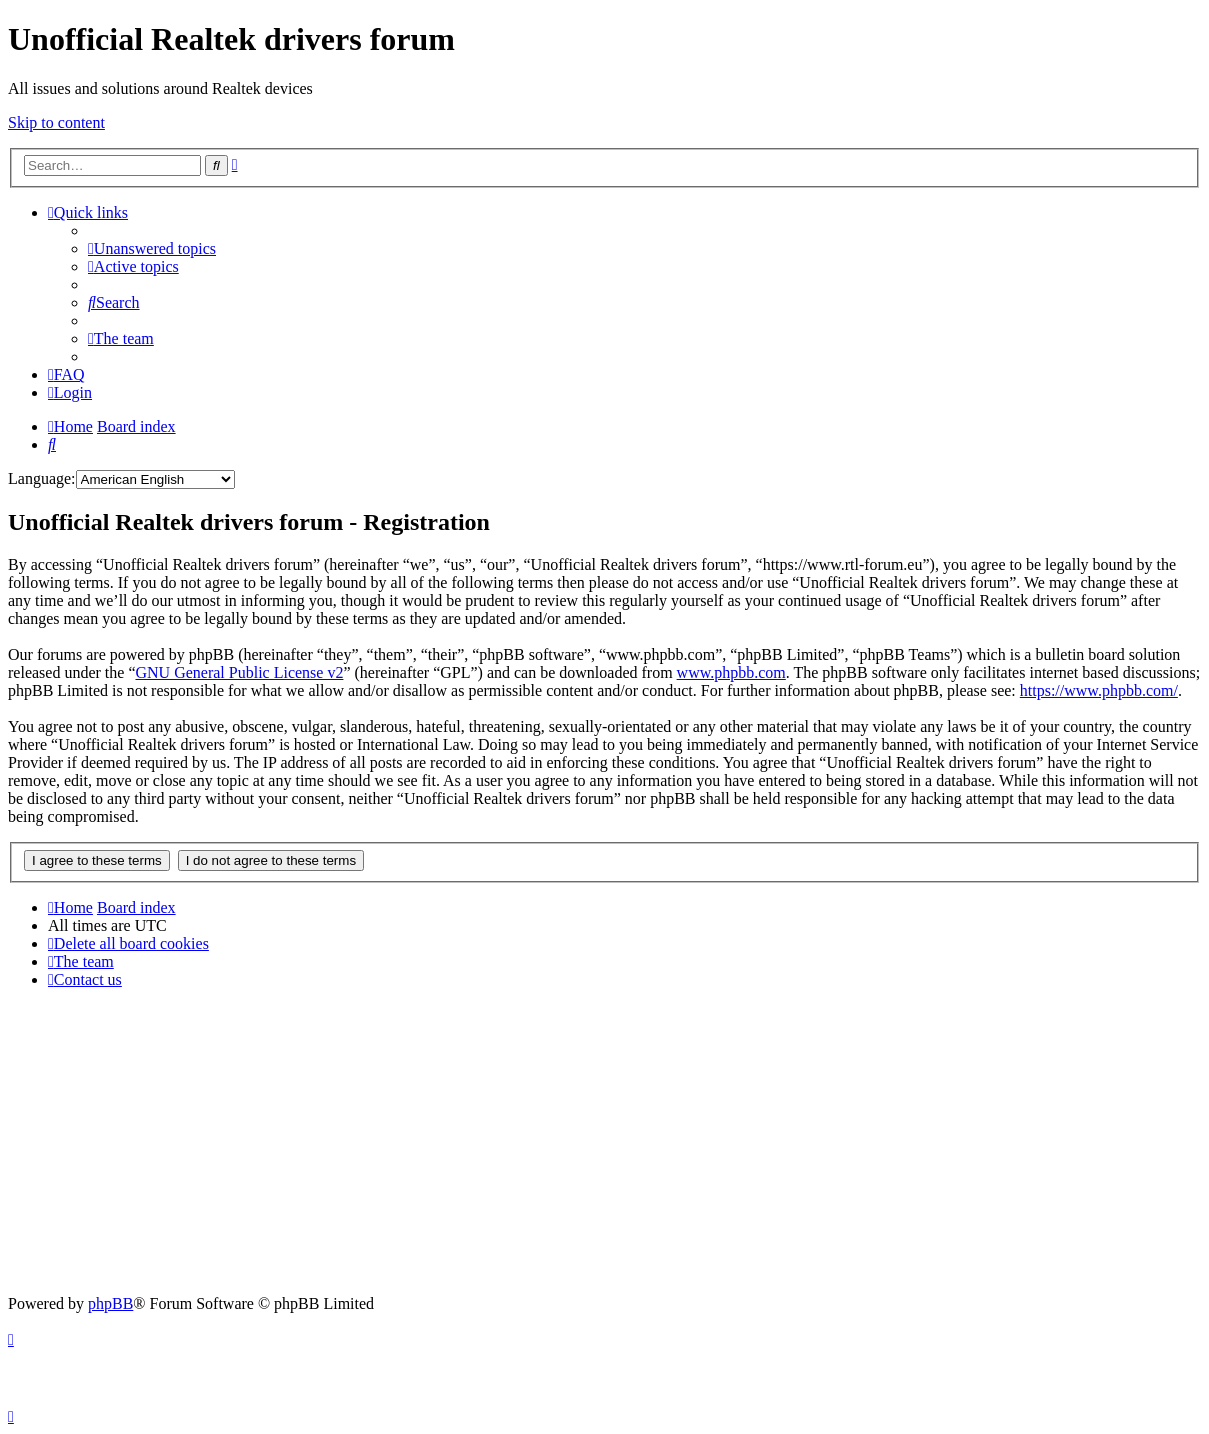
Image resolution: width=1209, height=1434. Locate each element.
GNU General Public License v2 (239, 672)
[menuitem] (152, 248)
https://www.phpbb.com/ (1099, 690)
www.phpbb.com (731, 672)
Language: (42, 478)
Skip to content (56, 122)
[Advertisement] (604, 1145)
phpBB (110, 1303)
